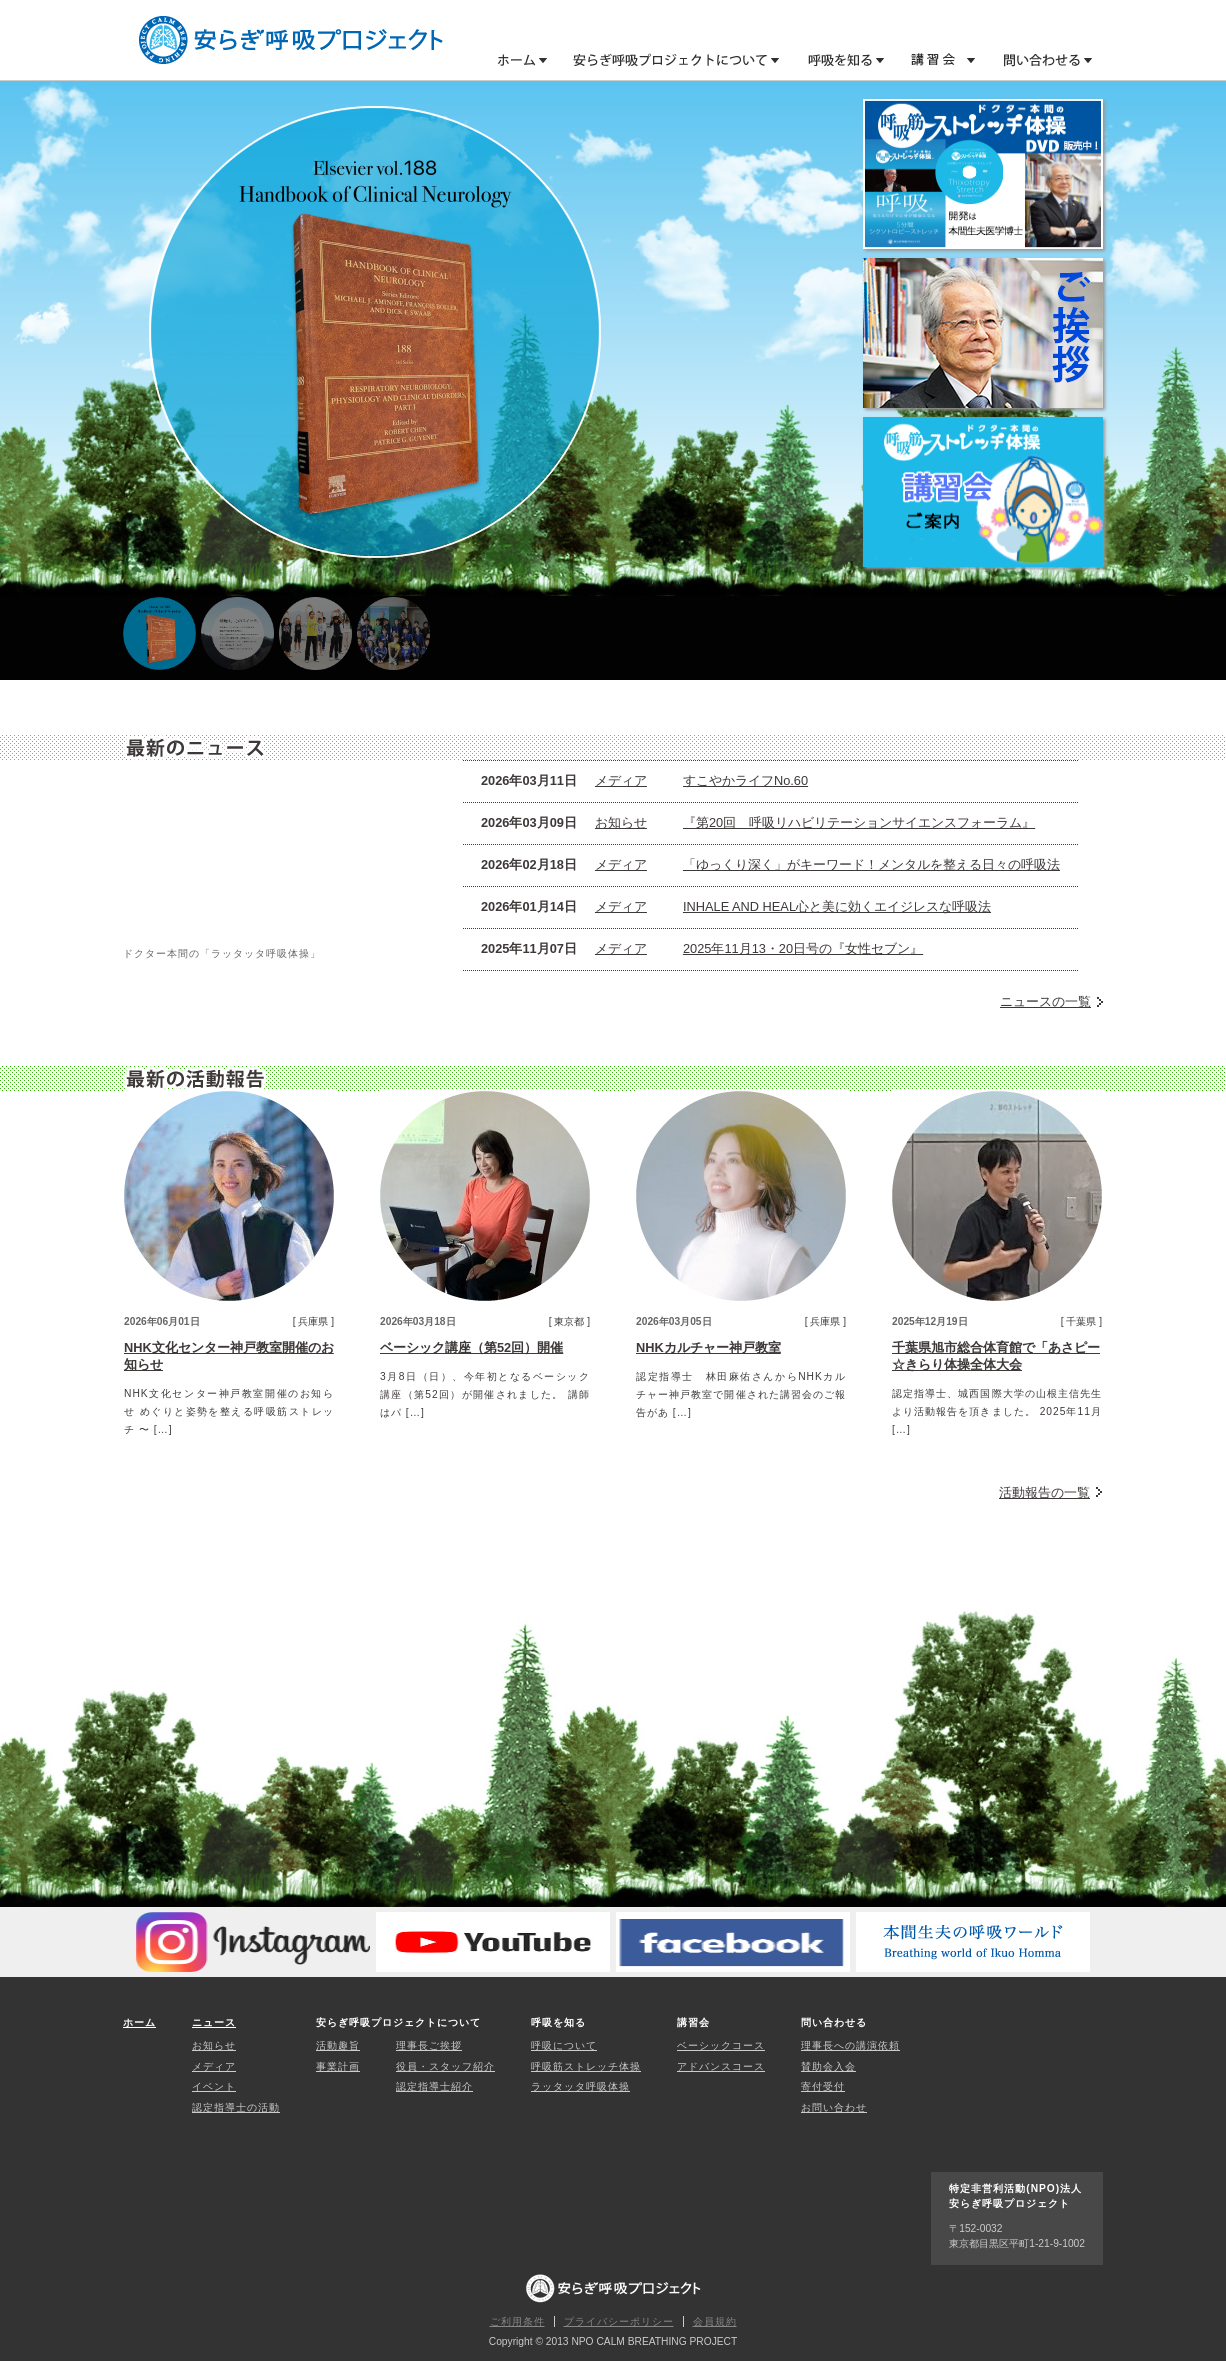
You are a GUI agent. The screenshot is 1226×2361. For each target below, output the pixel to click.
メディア (621, 780)
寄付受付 (823, 2086)
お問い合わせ (834, 2107)
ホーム (522, 59)
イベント (214, 2086)
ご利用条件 (517, 2321)
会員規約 (715, 2321)
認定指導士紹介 (434, 2086)
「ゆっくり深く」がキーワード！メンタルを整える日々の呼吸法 (871, 864)
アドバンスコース (721, 2066)
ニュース (214, 2022)
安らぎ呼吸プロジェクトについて (668, 59)
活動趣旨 (338, 2045)
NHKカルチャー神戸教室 (708, 1347)
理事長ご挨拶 (429, 2045)
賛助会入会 (828, 2066)
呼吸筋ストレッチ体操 (586, 2066)
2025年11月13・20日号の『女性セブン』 (803, 948)
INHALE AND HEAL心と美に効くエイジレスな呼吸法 (837, 906)
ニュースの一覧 (1045, 1001)
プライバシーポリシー (619, 2321)
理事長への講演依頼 (850, 2045)
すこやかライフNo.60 (745, 780)
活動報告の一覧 (1044, 1492)
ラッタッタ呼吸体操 (580, 2086)
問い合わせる (1040, 59)
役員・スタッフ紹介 (445, 2066)
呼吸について (564, 2045)
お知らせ (621, 822)
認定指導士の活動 (236, 2107)
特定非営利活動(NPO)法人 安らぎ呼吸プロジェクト (291, 40)
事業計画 (338, 2066)
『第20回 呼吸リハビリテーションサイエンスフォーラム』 (859, 822)
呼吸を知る (837, 59)
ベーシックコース (721, 2045)
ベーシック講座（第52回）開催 (471, 1347)
